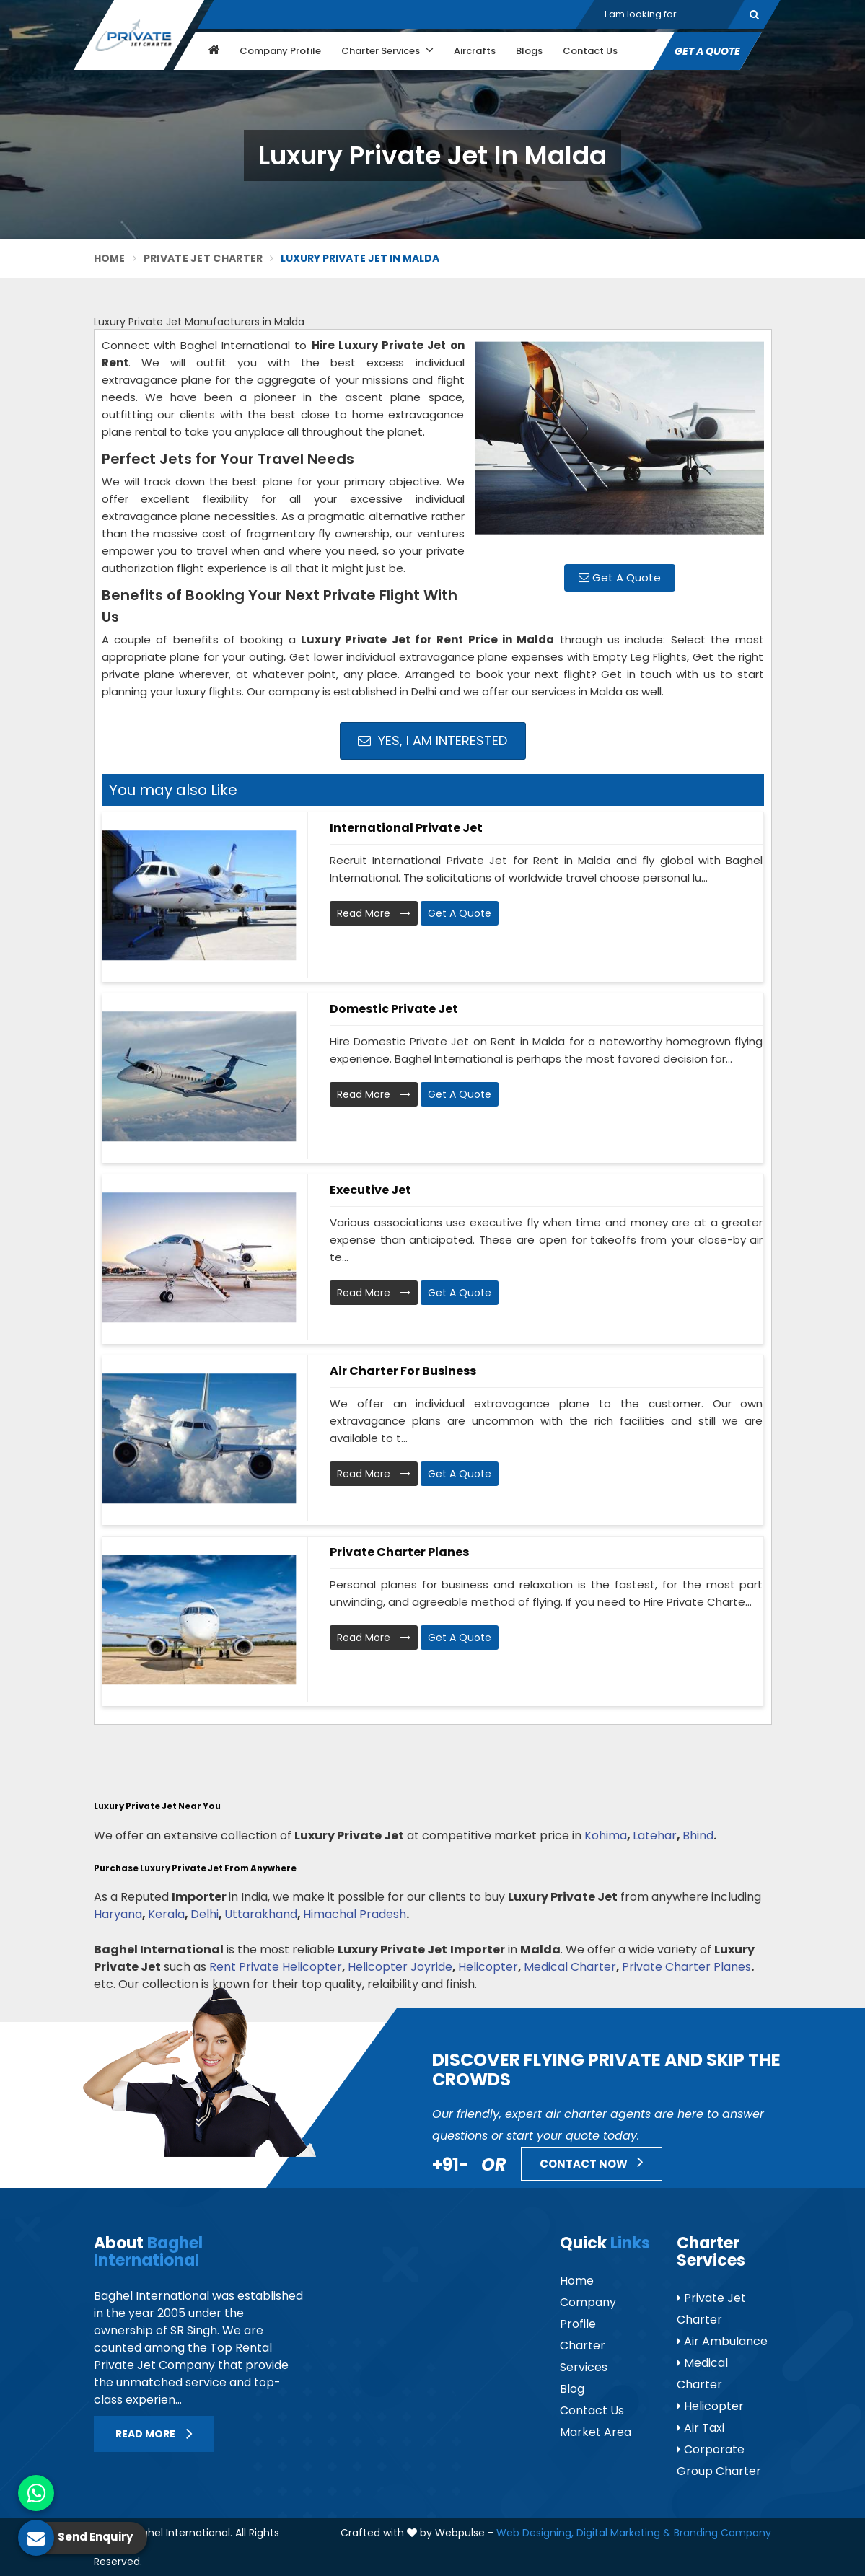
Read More (373, 913)
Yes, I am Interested (432, 740)
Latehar (655, 1835)
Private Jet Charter (203, 258)
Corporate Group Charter (719, 2460)
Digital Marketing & (623, 2533)
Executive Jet (370, 1190)
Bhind (697, 1835)
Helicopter (488, 1967)
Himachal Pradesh (354, 1914)
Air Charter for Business (403, 1371)
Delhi (204, 1914)
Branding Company (722, 2533)
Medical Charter (570, 1967)
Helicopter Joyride (400, 1967)
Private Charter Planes (399, 1552)
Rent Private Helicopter (275, 1967)
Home (110, 258)
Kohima (605, 1835)
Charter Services (387, 50)
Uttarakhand (260, 1914)
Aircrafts (475, 51)
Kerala (166, 1914)
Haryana (118, 1914)
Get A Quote (706, 51)
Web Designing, (535, 2533)
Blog (572, 2389)
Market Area (595, 2432)
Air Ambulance (722, 2341)
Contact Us (590, 51)
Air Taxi (700, 2427)
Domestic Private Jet (394, 1009)
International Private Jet (406, 827)
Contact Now (592, 2162)
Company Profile (280, 51)
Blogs (529, 51)
